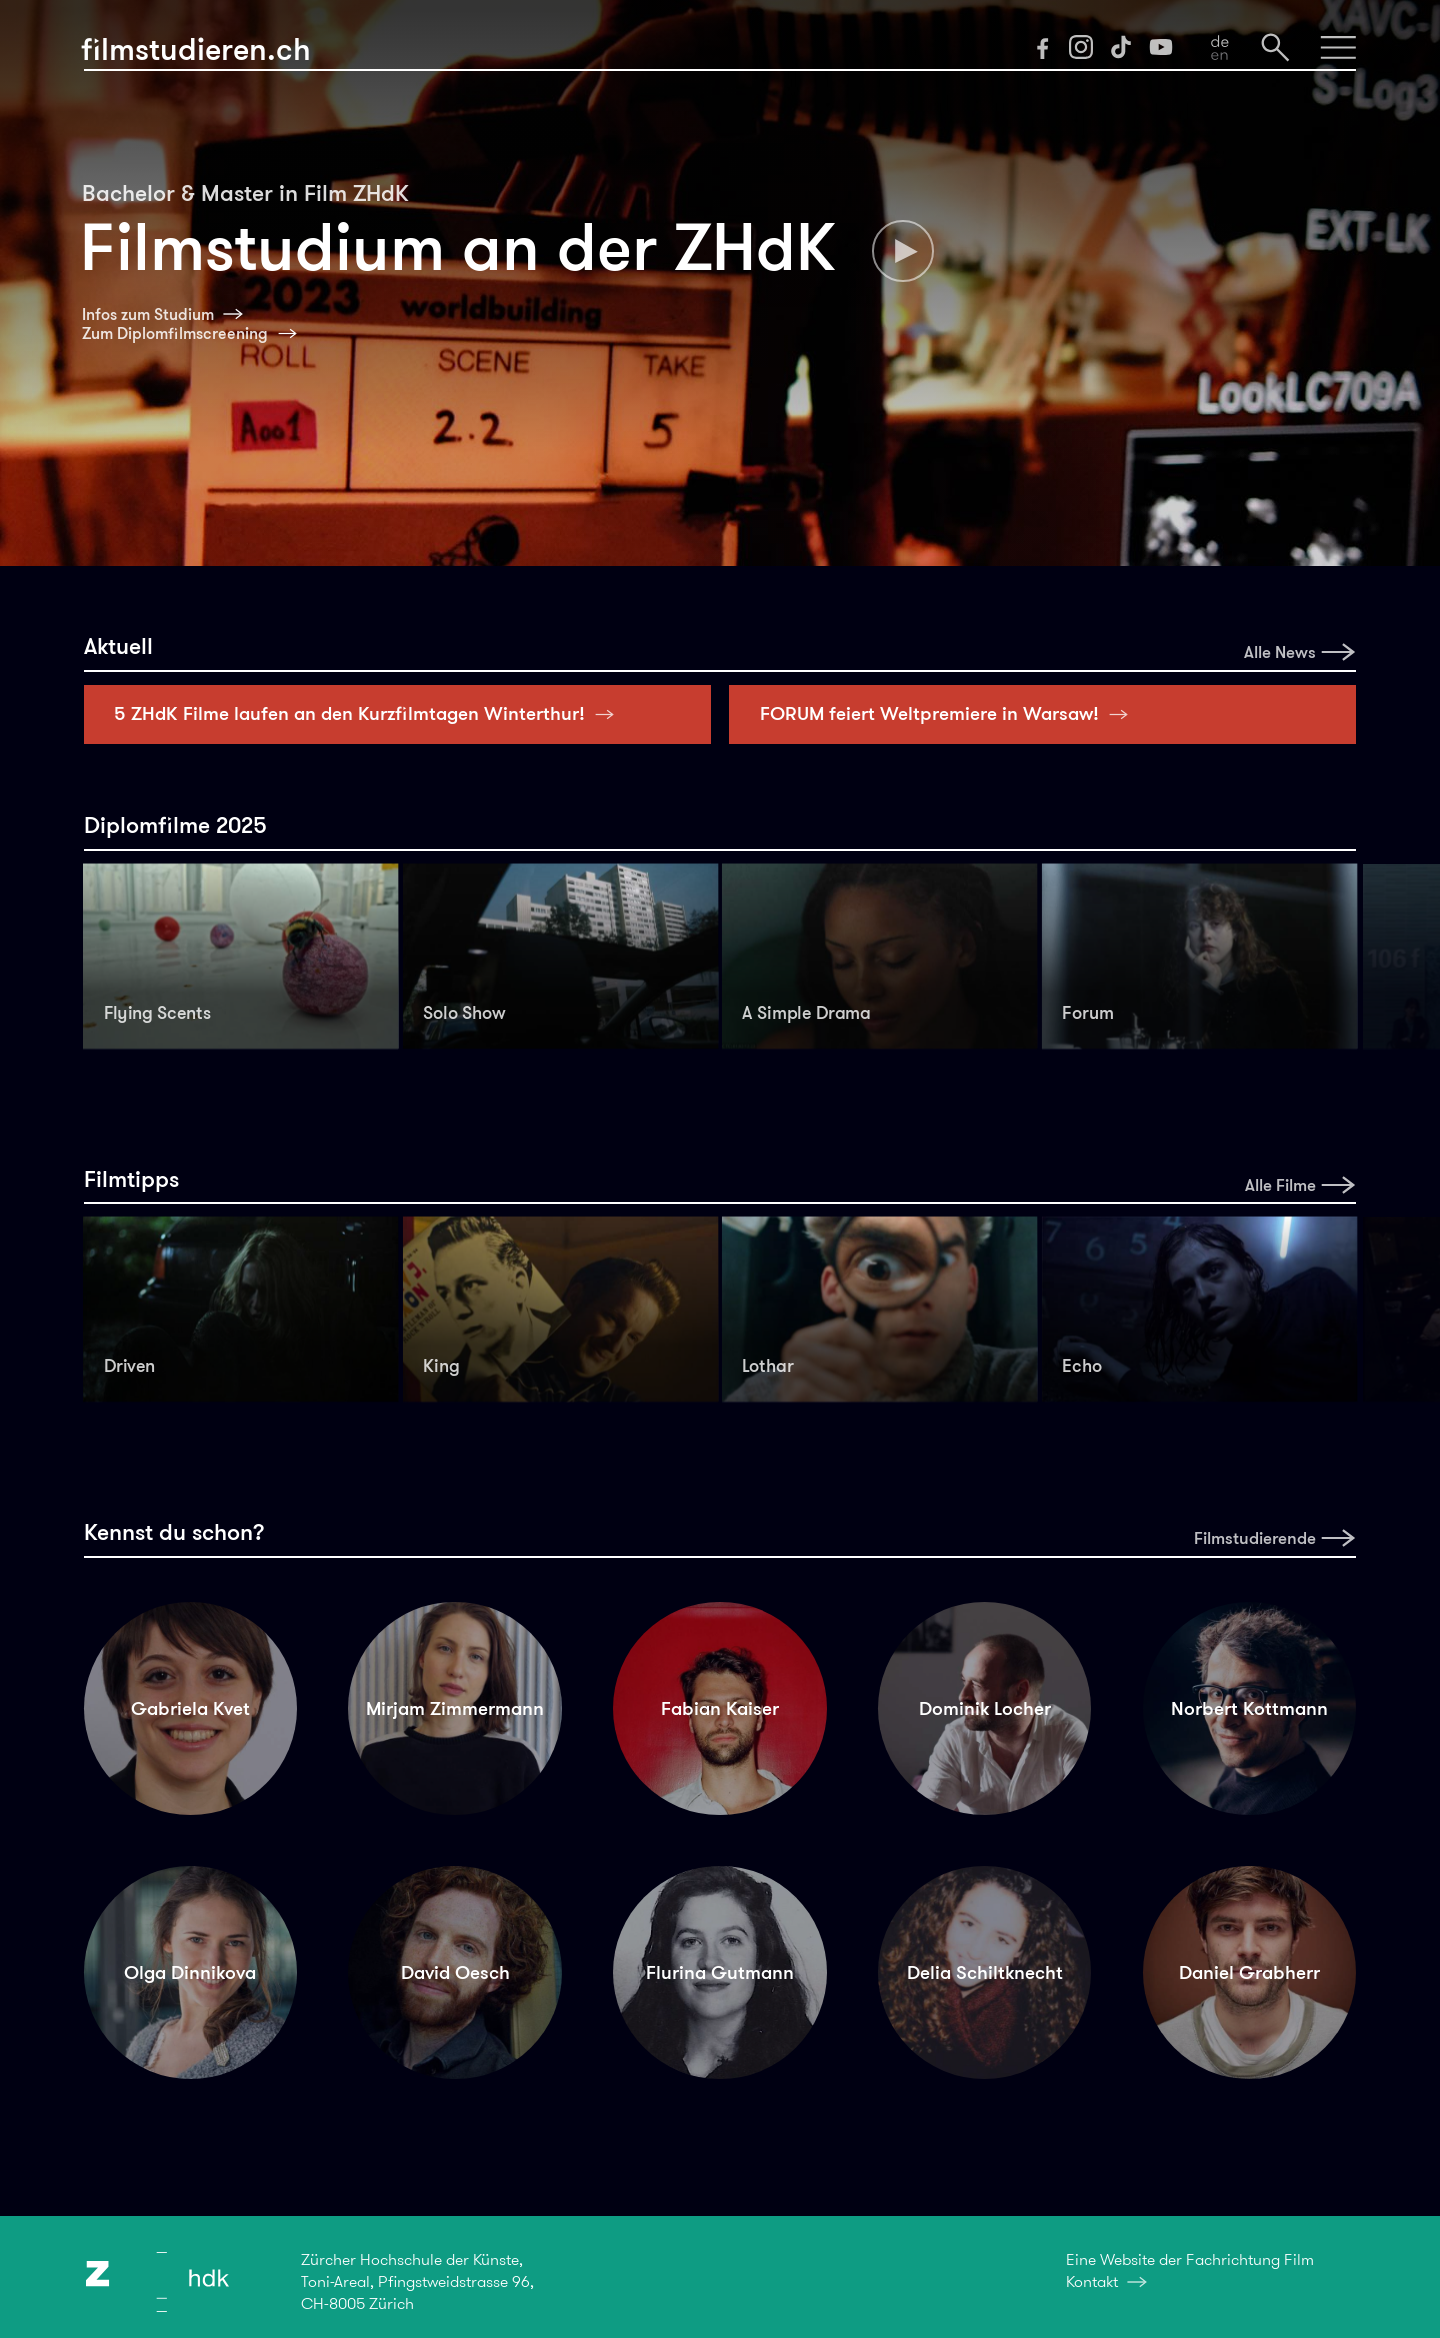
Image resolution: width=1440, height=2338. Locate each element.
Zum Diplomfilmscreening (175, 333)
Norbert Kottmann (1249, 1708)
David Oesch (455, 1972)
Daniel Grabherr (1249, 1972)
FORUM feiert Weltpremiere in (949, 713)
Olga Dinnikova (190, 1972)
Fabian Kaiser (720, 1708)
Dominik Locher (985, 1708)
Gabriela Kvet (190, 1708)
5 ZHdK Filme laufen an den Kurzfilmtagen (369, 713)
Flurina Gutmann (720, 1972)
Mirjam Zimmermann (455, 1708)
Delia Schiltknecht (985, 1972)
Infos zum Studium (148, 314)
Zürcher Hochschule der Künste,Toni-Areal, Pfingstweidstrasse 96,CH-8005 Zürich (417, 2281)
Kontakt (1092, 2281)
